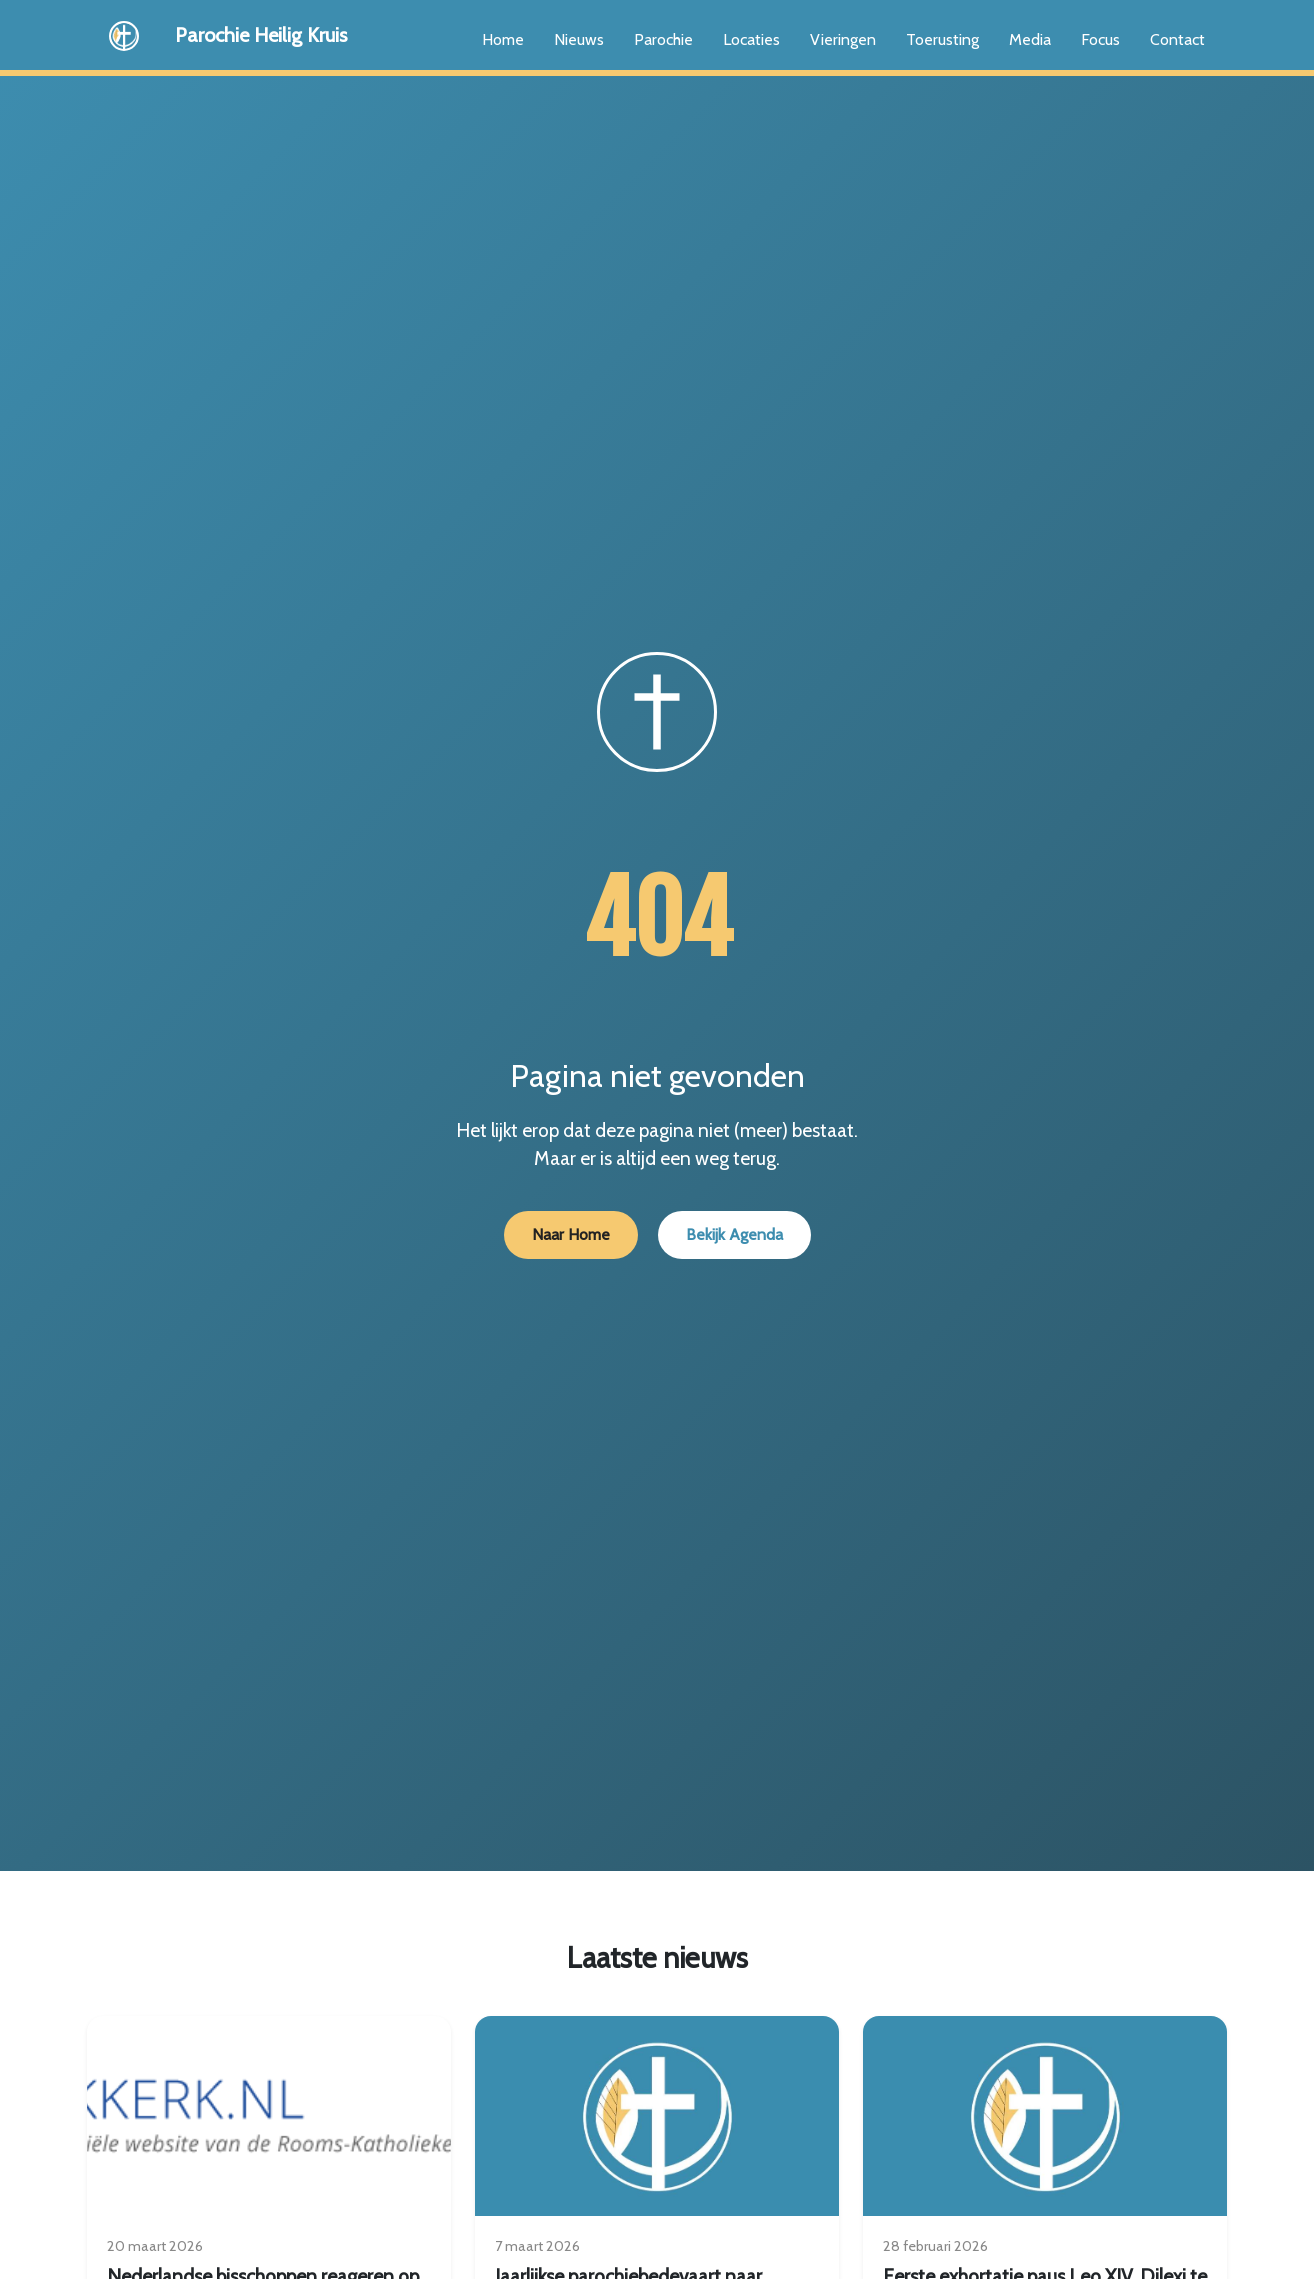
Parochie (663, 39)
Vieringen (843, 39)
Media (1030, 39)
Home (503, 39)
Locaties (751, 39)
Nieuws (579, 39)
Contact (1177, 39)
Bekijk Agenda (734, 1234)
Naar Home (571, 1234)
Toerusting (942, 39)
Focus (1100, 39)
